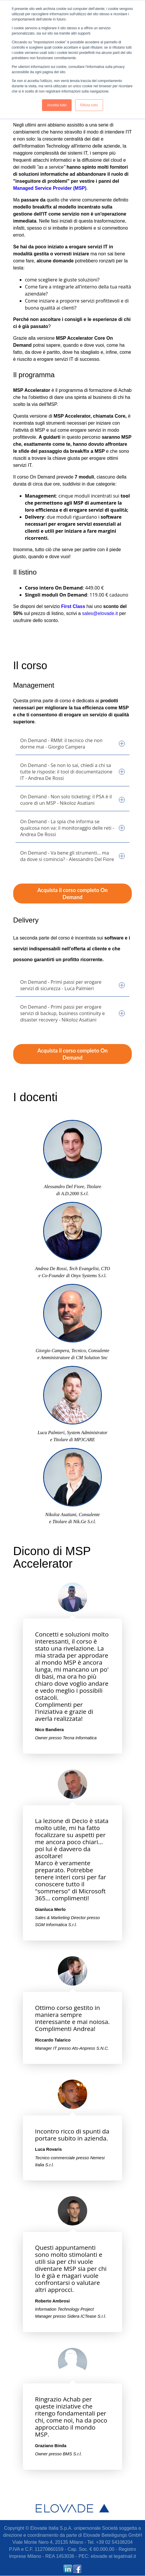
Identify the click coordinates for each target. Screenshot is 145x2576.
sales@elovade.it (100, 613)
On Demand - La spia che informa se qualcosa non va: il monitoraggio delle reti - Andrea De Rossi (72, 828)
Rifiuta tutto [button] (89, 105)
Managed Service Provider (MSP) (50, 188)
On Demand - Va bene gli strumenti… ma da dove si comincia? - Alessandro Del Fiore (72, 856)
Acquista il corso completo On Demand (72, 893)
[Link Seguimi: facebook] (77, 2572)
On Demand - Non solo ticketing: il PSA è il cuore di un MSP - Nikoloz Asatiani (72, 799)
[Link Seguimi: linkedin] (67, 2572)
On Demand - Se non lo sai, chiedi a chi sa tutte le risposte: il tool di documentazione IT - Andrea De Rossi (72, 771)
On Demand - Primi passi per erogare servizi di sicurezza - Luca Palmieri (72, 985)
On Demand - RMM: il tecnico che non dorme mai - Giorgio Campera (72, 743)
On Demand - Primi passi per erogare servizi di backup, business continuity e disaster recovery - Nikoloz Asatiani (72, 1013)
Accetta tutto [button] (57, 105)
